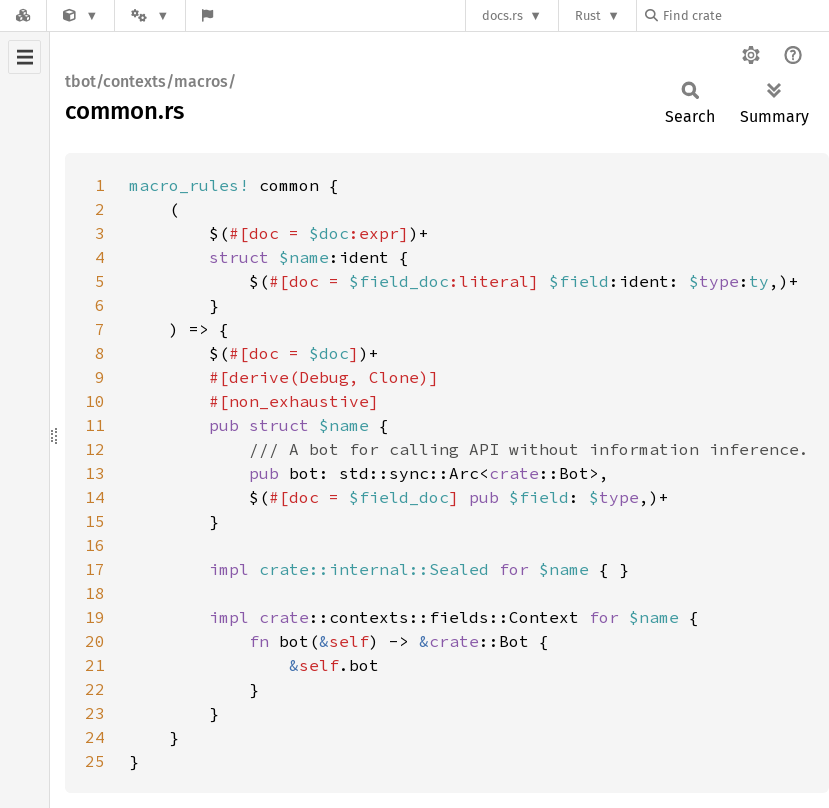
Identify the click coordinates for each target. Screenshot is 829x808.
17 (95, 569)
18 (95, 593)
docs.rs (502, 15)
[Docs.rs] (23, 15)
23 (95, 713)
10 (95, 401)
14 (95, 497)
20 (95, 641)
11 (95, 425)
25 (95, 761)
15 (95, 521)
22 (95, 689)
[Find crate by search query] (745, 15)
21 (95, 665)
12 (95, 449)
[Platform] (150, 15)
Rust (588, 15)
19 (95, 617)
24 (95, 737)
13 (95, 473)
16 (95, 545)
